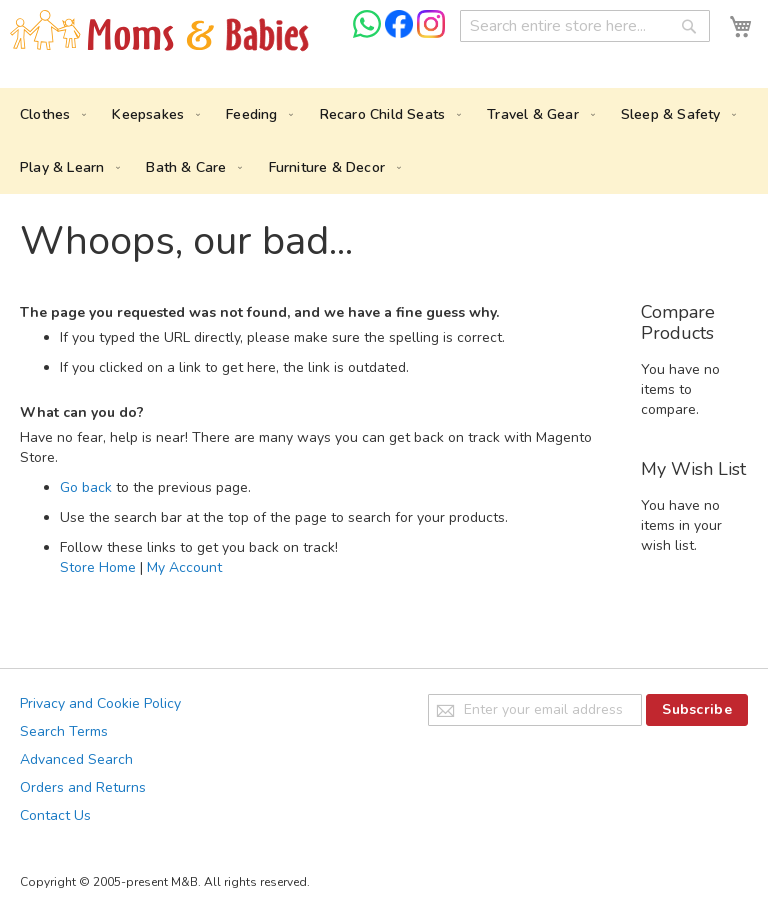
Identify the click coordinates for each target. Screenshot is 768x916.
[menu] (384, 141)
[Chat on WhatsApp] (369, 33)
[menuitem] (49, 114)
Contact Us (55, 815)
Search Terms (64, 731)
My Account (184, 567)
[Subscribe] (697, 710)
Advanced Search (76, 759)
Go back (86, 487)
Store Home (98, 567)
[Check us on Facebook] (401, 33)
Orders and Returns (83, 787)
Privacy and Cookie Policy (100, 703)
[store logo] (160, 31)
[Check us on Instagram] (431, 33)
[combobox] (585, 26)
